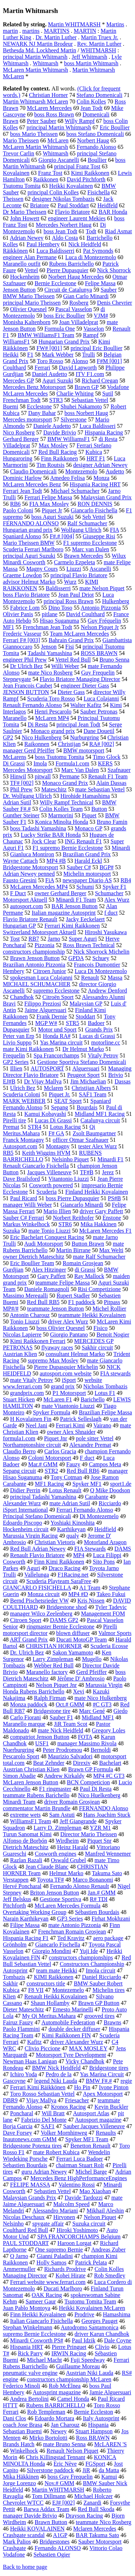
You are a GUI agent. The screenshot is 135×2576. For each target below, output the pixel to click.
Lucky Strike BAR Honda (51, 835)
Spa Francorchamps (56, 1055)
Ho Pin (82, 2087)
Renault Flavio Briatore (37, 1555)
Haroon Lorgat (74, 2243)
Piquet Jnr (55, 1438)
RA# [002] (101, 744)
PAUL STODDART (26, 2243)
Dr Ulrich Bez (26, 666)
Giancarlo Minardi (81, 1205)
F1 (30, 355)
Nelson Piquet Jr (100, 627)
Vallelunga (36, 1575)
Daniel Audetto (49, 374)
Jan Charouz (65, 2425)
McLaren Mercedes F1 (105, 1231)
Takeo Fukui (110, 1594)
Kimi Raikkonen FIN (66, 2035)
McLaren (58, 140)
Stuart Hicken (19, 1399)
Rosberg (79, 303)
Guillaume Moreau (78, 2366)
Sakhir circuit (97, 1347)
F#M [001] (109, 361)
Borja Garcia (17, 2126)
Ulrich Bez (22, 1088)
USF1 (42, 1743)
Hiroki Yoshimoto (77, 2230)
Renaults (106, 2133)
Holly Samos (51, 2262)
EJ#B (9, 1081)
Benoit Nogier (112, 1334)
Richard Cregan (100, 380)
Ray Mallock (89, 1276)
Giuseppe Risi (99, 536)
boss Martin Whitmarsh (91, 63)
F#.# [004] (62, 536)
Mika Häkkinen (21, 2477)
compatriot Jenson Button (39, 1737)
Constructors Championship (92, 1964)
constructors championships (81, 1957)
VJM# (101, 316)
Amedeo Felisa (67, 478)
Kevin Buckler (111, 2107)
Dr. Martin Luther (56, 37)
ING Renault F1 (83, 841)
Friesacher (77, 2100)
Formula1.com (72, 763)
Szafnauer (119, 770)
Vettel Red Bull (73, 660)
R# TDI (98, 1899)
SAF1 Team (92, 1094)
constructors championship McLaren (69, 2379)
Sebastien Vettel (52, 2191)
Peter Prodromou (62, 1750)
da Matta (109, 2470)
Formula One (59, 329)
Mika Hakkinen (99, 1224)
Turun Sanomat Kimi (27, 1834)
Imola (40, 763)
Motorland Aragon (105, 1542)
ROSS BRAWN (99, 653)
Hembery (13, 971)
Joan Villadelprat (78, 322)
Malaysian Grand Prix (106, 497)
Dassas (122, 1081)
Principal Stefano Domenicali (37, 1516)
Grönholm (15, 1944)
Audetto (114, 471)
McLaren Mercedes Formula (67, 1906)
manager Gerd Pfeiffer (29, 750)
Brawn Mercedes (83, 556)
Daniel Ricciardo (101, 1977)
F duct (87, 1458)
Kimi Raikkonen (90, 173)
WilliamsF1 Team (30, 1821)
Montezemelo (68, 1990)
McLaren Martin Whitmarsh (35, 70)
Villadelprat (16, 445)
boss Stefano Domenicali (95, 134)
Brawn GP (87, 387)
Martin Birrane (73, 1250)
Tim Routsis (50, 465)
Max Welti (111, 1250)
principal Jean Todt (78, 724)
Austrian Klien (20, 1354)
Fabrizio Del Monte (44, 2120)
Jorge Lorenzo (19, 2483)
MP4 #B (56, 861)
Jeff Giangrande (78, 1821)
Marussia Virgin (103, 1685)
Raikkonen (45, 179)
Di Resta (38, 724)
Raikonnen (36, 744)
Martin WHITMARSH (74, 24)
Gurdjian (13, 1270)
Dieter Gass (71, 692)
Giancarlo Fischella (57, 1944)
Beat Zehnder (48, 1763)
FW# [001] (49, 348)
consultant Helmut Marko (75, 1354)
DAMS (122, 1549)
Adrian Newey (27, 238)
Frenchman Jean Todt (47, 627)
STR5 (72, 1023)
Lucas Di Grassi (53, 1120)
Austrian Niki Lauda (89, 2373)
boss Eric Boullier (64, 316)
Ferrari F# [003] (21, 640)
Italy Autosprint (101, 2418)
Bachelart (110, 1763)
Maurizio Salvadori (70, 1756)
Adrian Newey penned (29, 874)
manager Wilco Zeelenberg (41, 1613)
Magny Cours (42, 569)
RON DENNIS (95, 504)
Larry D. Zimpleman (57, 1828)
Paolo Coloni (18, 510)
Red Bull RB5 (43, 1302)
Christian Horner (48, 95)
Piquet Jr (52, 510)
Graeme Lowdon (22, 575)
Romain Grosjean (83, 1263)
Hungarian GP (19, 926)
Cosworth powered (51, 1185)
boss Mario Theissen (34, 134)
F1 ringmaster (55, 1789)
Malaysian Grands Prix (29, 2198)
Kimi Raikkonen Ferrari (38, 1341)
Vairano (102, 1425)
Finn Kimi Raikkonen (59, 1562)
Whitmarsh (45, 63)
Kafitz (34, 2042)
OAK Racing (47, 2295)
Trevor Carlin (18, 153)
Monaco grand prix (53, 731)
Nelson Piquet (100, 2217)
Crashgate (14, 2548)
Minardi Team (19, 1802)
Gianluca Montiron (32, 854)
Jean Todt (91, 108)
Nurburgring (84, 737)
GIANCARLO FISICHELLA (37, 1588)
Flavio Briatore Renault (30, 919)
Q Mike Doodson (110, 1490)
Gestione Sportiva (60, 1899)
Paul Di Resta (96, 1789)
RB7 (33, 939)
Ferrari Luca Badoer (79, 2159)
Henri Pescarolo (53, 711)
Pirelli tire (14, 1120)
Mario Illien (57, 1211)
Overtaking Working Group (34, 1912)
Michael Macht (44, 2360)
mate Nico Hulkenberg (101, 1698)
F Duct (18, 893)
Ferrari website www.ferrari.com (48, 2282)
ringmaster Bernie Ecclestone (60, 1626)
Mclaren (53, 1088)
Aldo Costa (65, 238)
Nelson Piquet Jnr (56, 1685)
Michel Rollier (109, 1308)
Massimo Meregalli (25, 1296)
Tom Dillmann (49, 2496)
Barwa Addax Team (46, 2509)
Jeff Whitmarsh (89, 57)
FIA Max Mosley (49, 504)
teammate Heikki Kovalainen (92, 1315)
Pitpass (112, 1302)
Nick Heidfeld (84, 244)
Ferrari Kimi (70, 1425)
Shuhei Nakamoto (81, 406)
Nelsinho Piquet (70, 1159)
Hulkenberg (115, 601)
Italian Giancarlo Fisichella (41, 2321)
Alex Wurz (117, 900)
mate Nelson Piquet (101, 588)
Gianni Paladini (55, 2256)
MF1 (8, 627)
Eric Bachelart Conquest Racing (47, 1237)
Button (99, 809)
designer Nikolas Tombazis (63, 199)
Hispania (98, 2425)
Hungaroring (17, 458)
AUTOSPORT (47, 1068)
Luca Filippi (107, 1555)
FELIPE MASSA (30, 2185)
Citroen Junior (49, 971)
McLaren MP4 (52, 718)
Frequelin (14, 1055)
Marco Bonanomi (92, 1880)
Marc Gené (92, 1711)
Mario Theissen (21, 140)
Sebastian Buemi (22, 2431)
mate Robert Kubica (56, 2152)
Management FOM (103, 1613)
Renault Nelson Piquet (72, 2451)
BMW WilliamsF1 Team (46, 335)
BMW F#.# (99, 2081)
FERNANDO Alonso (103, 1808)
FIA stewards (115, 1373)
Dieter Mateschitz (23, 2009)
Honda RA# (57, 1036)
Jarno (54, 939)
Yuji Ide (89, 1951)
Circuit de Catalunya (68, 290)
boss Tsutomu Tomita (59, 757)
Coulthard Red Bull (25, 2230)
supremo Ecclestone (56, 990)
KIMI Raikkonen (53, 1977)
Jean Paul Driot (76, 595)
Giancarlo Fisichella (94, 510)
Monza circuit (43, 1594)
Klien (9, 1996)
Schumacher (109, 893)
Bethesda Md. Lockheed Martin (39, 50)
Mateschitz (54, 789)
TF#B (86, 1172)
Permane (69, 776)
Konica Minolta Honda (61, 822)
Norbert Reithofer (73, 1218)
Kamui (109, 2477)
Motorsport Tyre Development (71, 2055)
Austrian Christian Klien (31, 1769)
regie (126, 2081)
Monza (101, 478)
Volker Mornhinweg (64, 2133)
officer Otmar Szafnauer (80, 1140)
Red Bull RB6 (83, 1471)
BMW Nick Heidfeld (56, 2068)
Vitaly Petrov (103, 1055)
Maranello (15, 718)
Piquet (89, 815)
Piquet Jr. (60, 1094)
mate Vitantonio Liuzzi (68, 1406)
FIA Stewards (90, 1549)
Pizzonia (44, 945)
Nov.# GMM (60, 2483)
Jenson (49, 647)
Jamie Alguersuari (110, 2392)
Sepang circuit (19, 1471)
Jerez (108, 1172)
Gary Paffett (51, 1276)
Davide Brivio (59, 432)
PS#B (114, 1198)
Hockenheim (25, 277)
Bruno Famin (112, 822)
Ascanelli (100, 569)
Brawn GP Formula (90, 1769)
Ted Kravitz (71, 1938)
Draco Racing (64, 1568)
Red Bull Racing (58, 452)
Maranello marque (24, 1724)
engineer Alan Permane (30, 257)
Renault (90, 978)
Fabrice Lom (25, 608)
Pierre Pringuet (69, 2347)
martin (10, 31)
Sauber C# (79, 867)
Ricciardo (110, 1503)
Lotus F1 (105, 1393)
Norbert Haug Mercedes (76, 277)
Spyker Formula (52, 1412)
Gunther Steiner (21, 815)
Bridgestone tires (109, 2068)
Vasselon (94, 329)
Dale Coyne (117, 2340)
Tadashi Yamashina (50, 653)
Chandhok (22, 997)
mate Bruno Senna (64, 2444)
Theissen (13, 199)
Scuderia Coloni (21, 1094)
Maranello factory (47, 1672)
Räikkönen (15, 251)
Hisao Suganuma (59, 621)
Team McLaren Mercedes (79, 634)
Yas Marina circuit (61, 1042)
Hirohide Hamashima (85, 796)
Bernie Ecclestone (55, 283)
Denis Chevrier (114, 303)
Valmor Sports (114, 1633)
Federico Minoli (21, 2386)
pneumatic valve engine (30, 2373)
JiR (86, 2470)
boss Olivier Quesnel (60, 1328)
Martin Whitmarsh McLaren (35, 101)
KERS (105, 763)
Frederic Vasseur (22, 634)
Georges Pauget (99, 2321)
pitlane (50, 614)
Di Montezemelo (99, 1516)
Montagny (58, 1146)
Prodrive (84, 2314)
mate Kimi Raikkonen (28, 1049)
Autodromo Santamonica (89, 2327)
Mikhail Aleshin (105, 2211)
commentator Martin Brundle (37, 1808)
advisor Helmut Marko (29, 582)
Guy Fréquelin (104, 621)
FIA (114, 530)
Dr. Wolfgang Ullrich (27, 796)
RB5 (8, 1153)
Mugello (92, 1659)
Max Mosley (53, 445)
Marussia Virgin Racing (30, 1536)
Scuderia (46, 1192)
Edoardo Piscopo (22, 1523)
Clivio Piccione (42, 2048)
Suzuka (11, 1231)
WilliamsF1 (16, 342)
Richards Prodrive (65, 2269)
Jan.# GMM (102, 1893)
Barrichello (99, 238)
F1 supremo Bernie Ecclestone (67, 848)
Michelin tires (109, 1990)
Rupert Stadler (73, 1296)
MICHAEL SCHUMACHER (36, 984)
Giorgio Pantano (69, 1334)
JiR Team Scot (70, 1724)
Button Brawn (88, 1244)
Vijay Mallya (41, 2100)
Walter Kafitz (85, 705)
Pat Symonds (98, 251)
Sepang (59, 1107)
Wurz (70, 582)
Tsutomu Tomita (22, 186)
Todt (91, 231)
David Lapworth (78, 367)
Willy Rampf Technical (66, 802)
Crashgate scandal (24, 2535)
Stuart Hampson (94, 2431)
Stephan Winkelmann (27, 2327)
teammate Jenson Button (55, 1308)
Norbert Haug (93, 140)
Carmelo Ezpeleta (74, 562)
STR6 (65, 1224)
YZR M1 (100, 1828)
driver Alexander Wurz (76, 2042)
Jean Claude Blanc (47, 1867)
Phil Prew (21, 789)
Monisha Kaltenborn (26, 322)
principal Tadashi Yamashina (43, 1497)
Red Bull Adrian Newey (38, 1549)
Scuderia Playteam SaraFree (58, 1581)
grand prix (63, 1386)
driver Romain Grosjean (72, 1802)
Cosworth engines (55, 1854)
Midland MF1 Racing (100, 1114)
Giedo (120, 1711)
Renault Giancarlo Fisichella (36, 1166)
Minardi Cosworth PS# (36, 2340)
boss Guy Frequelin (70, 2477)
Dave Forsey (17, 2133)
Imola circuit (100, 1970)
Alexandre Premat (90, 1445)
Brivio (115, 1075)
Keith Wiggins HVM (46, 1153)
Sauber (109, 290)
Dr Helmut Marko (83, 1049)
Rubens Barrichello (71, 264)
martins (31, 31)
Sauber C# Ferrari (23, 1218)
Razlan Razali (26, 1860)
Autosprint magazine (57, 2392)
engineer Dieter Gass (85, 685)
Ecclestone (39, 406)
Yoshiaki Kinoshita (72, 1523)
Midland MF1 (98, 1717)
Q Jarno (19, 2256)
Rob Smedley (109, 2275)
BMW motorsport (83, 750)
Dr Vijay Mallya (43, 1081)
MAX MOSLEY (88, 2048)
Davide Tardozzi (84, 2198)
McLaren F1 (57, 1399)
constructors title (46, 1983)
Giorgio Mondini (51, 1951)
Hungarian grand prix (28, 530)
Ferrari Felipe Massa (48, 497)
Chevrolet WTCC (23, 2503)
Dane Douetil (99, 731)
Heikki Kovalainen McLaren (92, 2308)
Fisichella (98, 192)
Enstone (112, 1218)
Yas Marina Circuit (102, 2074)
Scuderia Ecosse (109, 1646)
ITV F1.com (90, 374)
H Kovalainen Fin (30, 1419)
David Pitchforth (86, 179)
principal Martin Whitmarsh (35, 57)
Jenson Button (19, 290)
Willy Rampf (80, 121)
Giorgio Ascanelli (59, 160)
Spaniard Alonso (22, 536)
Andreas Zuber (108, 2249)
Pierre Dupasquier (67, 270)
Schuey (100, 958)
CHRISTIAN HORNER (54, 1646)
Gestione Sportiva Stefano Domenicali (81, 1062)
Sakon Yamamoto (73, 1652)
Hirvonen (64, 2217)
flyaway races (57, 1347)
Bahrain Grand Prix (71, 640)
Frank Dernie (51, 1016)
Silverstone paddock (50, 2470)
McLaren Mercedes (49, 108)
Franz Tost (50, 173)
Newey (58, 2431)
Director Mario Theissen (88, 1834)
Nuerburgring (18, 1750)
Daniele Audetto (52, 426)
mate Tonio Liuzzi (49, 1231)
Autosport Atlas (91, 2113)
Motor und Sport (57, 1029)
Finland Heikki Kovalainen (96, 1192)
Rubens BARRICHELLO (55, 2405)
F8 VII (36, 1990)
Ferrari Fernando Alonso (85, 1510)
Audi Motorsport (43, 1244)
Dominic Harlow (22, 478)
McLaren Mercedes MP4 (39, 887)
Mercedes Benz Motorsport (34, 387)
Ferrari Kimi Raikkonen (72, 926)
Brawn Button (51, 2522)
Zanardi (93, 2503)
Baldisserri (58, 588)
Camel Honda (73, 2399)
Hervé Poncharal (22, 1886)
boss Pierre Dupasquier (72, 1198)
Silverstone (73, 419)
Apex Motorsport (103, 2094)
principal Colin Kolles (52, 192)
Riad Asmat (118, 231)
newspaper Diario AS (87, 880)
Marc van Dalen (90, 549)
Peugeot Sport (83, 1075)
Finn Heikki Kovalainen (38, 2314)
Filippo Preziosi (42, 1003)
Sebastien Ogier (51, 2554)
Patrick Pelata (91, 2262)
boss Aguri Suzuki (52, 517)
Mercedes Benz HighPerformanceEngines (78, 2178)
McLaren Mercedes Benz (32, 484)
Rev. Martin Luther (99, 44)
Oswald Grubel (68, 1860)
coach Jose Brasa (22, 2425)
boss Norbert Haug (86, 413)
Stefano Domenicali (99, 95)
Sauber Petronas (99, 711)
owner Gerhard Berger (60, 893)
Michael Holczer (93, 2496)
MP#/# (11, 1308)
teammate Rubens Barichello (36, 1795)
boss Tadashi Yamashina (38, 828)
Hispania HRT (26, 2347)
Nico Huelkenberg (99, 1795)
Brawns (112, 2022)
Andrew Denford (107, 990)
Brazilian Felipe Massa (105, 1412)
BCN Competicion (88, 1782)
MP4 (78, 1555)
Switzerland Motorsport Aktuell (39, 932)
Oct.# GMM (70, 1704)
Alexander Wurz (22, 1503)
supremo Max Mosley (53, 1360)
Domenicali (95, 114)
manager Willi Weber (27, 1205)
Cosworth (14, 1562)
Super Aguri (83, 939)
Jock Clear (44, 841)
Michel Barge (91, 2172)
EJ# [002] (63, 2503)
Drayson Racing (84, 2516)
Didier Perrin (25, 1490)
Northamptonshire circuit (32, 1445)
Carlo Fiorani (25, 1717)
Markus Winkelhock (26, 1224)
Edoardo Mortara (54, 2418)
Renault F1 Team (108, 776)
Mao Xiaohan (95, 2191)
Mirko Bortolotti (48, 2438)
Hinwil (18, 776)
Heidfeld (108, 205)
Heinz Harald (72, 1847)
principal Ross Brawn (69, 601)
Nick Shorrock (114, 270)
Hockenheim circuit (26, 1529)
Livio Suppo (17, 1042)
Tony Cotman (66, 1477)
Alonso (80, 361)
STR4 (34, 1127)
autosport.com (26, 906)
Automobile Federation (68, 2022)
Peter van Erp (18, 1036)
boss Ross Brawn (54, 114)
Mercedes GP (18, 380)
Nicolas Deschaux (24, 2217)
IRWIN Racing (68, 2353)
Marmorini (60, 815)
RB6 (15, 504)
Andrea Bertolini (29, 2399)
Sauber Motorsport (99, 2542)
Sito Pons (104, 1562)
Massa (115, 978)
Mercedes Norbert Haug (63, 225)
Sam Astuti (62, 1815)
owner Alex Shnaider (71, 1432)
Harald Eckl (88, 861)
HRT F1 (95, 458)
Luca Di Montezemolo (101, 971)
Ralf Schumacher (87, 523)
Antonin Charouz (30, 1315)
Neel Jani (36, 1425)
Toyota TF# (50, 1880)
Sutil (107, 393)
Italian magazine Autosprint (64, 913)
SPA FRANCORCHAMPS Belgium (79, 2236)
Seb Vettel (93, 517)
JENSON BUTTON (26, 692)
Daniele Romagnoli (46, 1289)
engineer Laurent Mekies (76, 218)
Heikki (11, 355)
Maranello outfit (21, 264)
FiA (49, 880)
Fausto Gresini (20, 880)
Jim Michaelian (88, 1081)
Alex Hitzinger (49, 1270)
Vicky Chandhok (85, 2061)
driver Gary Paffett (101, 1211)
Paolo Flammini (21, 2029)
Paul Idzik (83, 2340)
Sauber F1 (61, 1717)
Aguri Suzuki (57, 380)
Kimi (116, 705)
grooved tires (99, 2016)
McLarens (14, 757)
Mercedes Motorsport (28, 770)
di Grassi (85, 1270)
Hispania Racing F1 (26, 1938)
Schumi (85, 887)
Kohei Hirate (70, 2275)
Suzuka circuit (88, 2224)
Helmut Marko (66, 1873)
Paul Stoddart (73, 205)
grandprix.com (27, 1393)
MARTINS (56, 31)
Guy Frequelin (97, 673)
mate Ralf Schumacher (99, 1257)
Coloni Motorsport (49, 1458)
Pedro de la (59, 2074)
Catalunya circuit (100, 1120)
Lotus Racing (65, 1127)
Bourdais (87, 1107)
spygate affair (48, 2224)
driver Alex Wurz (68, 1321)
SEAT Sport (68, 1101)
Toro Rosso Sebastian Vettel (42, 2094)
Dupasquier (16, 1029)
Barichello (93, 1399)
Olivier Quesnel (28, 309)
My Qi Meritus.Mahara (49, 2016)
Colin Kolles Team (60, 809)
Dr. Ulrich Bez (27, 1652)
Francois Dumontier (97, 965)
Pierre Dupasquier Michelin (66, 1367)
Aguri (33, 1568)
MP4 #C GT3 (109, 1776)
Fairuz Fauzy (18, 2022)
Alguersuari (86, 1068)
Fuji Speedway (88, 2360)
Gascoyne (14, 2081)
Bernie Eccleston (93, 2412)
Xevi (78, 1691)
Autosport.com (20, 1146)
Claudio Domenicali (33, 471)
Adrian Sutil (17, 802)
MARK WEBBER (24, 1101)
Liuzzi (73, 569)
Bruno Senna (114, 660)
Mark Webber (57, 355)
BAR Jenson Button (74, 906)
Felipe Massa (100, 283)
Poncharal (21, 2113)
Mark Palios (17, 2542)
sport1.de (120, 1484)
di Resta (108, 439)
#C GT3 (102, 1704)
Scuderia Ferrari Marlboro (33, 549)
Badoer (96, 1023)
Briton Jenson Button (54, 1893)
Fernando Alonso (96, 147)
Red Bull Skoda (96, 2509)
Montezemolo (81, 471)
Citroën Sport (58, 997)
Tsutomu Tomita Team (90, 2301)
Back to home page (25, 2567)
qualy (72, 1536)
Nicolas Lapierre (22, 1334)
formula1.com (19, 1438)
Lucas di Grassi (97, 1036)
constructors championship (34, 952)
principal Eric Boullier (96, 348)
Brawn (10, 121)
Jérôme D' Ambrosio (81, 1678)
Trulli (88, 355)
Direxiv (82, 1763)
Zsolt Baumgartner (94, 1133)
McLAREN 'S (110, 2444)
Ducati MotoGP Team (82, 1639)
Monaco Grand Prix (65, 783)
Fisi (69, 647)
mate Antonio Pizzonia (74, 1925)
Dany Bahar (42, 413)
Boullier (97, 160)
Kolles (10, 244)
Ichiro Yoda (23, 2074)
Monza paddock (28, 1704)
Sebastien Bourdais (25, 2165)
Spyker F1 (114, 887)
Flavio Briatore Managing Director (80, 679)
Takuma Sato (107, 1873)
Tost (15, 939)
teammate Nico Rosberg (103, 2522)
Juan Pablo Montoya (26, 2308)
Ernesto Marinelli (73, 2009)
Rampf (91, 335)
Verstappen (15, 1880)
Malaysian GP (85, 1003)
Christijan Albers (91, 1088)
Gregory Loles (108, 1730)
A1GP (60, 2535)
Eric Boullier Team (32, 1263)
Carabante (96, 1497)
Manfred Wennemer (108, 1854)
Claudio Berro (19, 1451)
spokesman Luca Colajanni (41, 978)
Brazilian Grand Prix (87, 854)
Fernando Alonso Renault (79, 1886)
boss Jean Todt (60, 231)
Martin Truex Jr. (99, 37)
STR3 (56, 400)
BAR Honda (113, 212)
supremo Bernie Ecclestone (34, 2334)
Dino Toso (60, 608)
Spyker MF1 (86, 1484)
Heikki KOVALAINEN (37, 2529)
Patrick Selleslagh (81, 1419)
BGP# (106, 867)
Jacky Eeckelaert (85, 919)
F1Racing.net (73, 1575)
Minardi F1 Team (76, 900)
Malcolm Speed (71, 2204)
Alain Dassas (111, 783)
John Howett (24, 218)
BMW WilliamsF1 (69, 439)
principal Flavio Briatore (78, 575)
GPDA (76, 958)
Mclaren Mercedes (94, 2529)
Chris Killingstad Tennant (55, 2457)
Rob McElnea (65, 2386)
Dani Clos (14, 2418)
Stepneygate (17, 679)
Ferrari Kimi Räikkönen (38, 2087)
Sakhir (10, 1983)
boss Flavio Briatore (26, 595)
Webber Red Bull (54, 1665)
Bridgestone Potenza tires (32, 2146)
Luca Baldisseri (98, 426)
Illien (16, 1068)
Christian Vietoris (55, 1542)
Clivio (102, 2347)
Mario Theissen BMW (28, 543)
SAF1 (47, 2126)
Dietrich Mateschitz (26, 1847)
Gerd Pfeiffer (91, 1672)
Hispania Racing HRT (95, 484)
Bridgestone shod (66, 1607)
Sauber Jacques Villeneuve (94, 2126)
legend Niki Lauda (55, 2081)
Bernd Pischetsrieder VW (39, 1601)
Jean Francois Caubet (27, 685)
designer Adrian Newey (100, 465)
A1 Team (89, 1588)
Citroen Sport (25, 1620)
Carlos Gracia (60, 1451)
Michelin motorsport (87, 874)
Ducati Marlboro (63, 2288)
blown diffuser (73, 1633)
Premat (11, 1127)
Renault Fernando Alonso (32, 705)
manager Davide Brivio (30, 2516)
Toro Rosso (50, 361)
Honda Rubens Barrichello (33, 1691)
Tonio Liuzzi (25, 1321)
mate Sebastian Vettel (100, 789)
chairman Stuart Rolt (80, 2165)
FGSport (95, 2464)
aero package (108, 1938)
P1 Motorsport (69, 1393)
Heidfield (105, 1529)
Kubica (93, 452)
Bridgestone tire (52, 1711)
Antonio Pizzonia (101, 608)
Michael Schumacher (75, 491)
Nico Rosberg (19, 432)
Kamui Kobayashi (45, 1114)
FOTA (85, 1737)
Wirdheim (66, 1841)
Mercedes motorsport (27, 419)
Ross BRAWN (92, 2438)
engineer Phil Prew (25, 660)
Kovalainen (16, 173)
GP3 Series (70, 1919)
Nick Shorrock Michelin (101, 952)
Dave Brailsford (21, 1179)
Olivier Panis (18, 614)
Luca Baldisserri (55, 251)
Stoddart (85, 1016)
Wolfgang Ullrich (81, 530)
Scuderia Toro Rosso (51, 698)
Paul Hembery (43, 244)
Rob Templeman (46, 2412)
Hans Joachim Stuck (107, 1815)
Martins (115, 24)
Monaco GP (88, 828)
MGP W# (46, 1023)
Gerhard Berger (21, 439)
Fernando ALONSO (58, 2548)
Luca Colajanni (101, 698)
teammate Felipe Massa (62, 1283)
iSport (69, 1380)
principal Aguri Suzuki (29, 556)
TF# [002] (21, 783)
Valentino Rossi (76, 2185)
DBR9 (10, 2100)
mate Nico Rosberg (50, 673)
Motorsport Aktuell (25, 900)
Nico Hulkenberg (41, 737)
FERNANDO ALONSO (31, 523)
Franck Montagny (23, 1140)
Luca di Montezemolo (90, 257)
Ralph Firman (50, 1698)
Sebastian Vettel (89, 400)
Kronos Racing (68, 2107)
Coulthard (14, 367)
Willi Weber (65, 666)
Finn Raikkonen (59, 458)
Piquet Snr (99, 1841)
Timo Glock (106, 757)
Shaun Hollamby (50, 2003)
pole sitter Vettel (95, 1438)
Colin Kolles (91, 101)
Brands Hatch (19, 2444)
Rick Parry (30, 2353)
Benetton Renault (91, 2146)
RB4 (126, 880)
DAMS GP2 (64, 1620)
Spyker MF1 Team (86, 2139)
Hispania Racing (104, 432)
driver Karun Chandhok (102, 2334)
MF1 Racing (49, 1484)
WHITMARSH (98, 50)
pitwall (42, 776)
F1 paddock (81, 1302)
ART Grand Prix (29, 1639)
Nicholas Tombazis (105, 1386)
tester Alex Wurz (97, 1146)
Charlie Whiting (75, 393)
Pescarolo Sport (21, 1756)
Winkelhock (24, 2451)
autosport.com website (65, 1373)
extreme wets (25, 1815)
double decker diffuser (74, 2029)
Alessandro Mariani (55, 2211)
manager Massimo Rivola (86, 1743)
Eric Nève (65, 2464)
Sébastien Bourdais (97, 1912)
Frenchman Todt (22, 400)
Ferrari (42, 367)
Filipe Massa (25, 1925)
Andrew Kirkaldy (64, 1776)
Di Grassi (14, 763)
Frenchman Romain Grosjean (72, 1931)
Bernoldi (101, 1750)
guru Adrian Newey (44, 2172)
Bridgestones (55, 2542)
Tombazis (14, 1977)
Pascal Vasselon (73, 309)
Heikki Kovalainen (71, 186)
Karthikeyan (71, 1529)
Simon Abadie (19, 1776)
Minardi (121, 848)
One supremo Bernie (59, 2249)
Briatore (39, 205)
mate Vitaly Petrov (31, 1380)
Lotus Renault (65, 1490)
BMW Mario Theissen (28, 296)
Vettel (31, 270)
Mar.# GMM (43, 1464)
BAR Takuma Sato (97, 2535)
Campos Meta (105, 1464)
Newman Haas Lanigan (30, 2061)
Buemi (10, 406)
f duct (111, 913)
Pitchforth (14, 1906)
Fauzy (73, 1464)
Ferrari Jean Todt (22, 491)
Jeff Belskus (17, 1899)
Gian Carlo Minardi (85, 296)
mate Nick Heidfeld (60, 1730)
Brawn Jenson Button (35, 958)
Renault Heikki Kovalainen (55, 1996)
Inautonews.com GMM (30, 2139)
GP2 (8, 737)
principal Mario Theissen (32, 303)
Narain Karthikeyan (26, 1919)
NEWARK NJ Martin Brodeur (38, 44)
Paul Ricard (23, 1198)
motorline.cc (105, 1042)
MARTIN (85, 31)
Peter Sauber (41, 121)
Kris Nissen (90, 1601)
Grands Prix (99, 1029)
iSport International (25, 1510)
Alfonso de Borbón (25, 1841)
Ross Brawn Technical (88, 945)
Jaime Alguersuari (45, 1010)
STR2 (51, 1471)
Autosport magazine (98, 2120)
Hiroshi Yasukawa (106, 932)
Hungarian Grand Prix (64, 342)
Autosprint (15, 1970)
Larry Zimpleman (52, 1659)
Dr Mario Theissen (24, 212)
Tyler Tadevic (111, 1607)
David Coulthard (85, 614)
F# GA (56, 1133)
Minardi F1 (110, 1159)
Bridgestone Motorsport (30, 867)
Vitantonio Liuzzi (68, 1179)
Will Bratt (53, 2113)
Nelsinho (13, 2224)
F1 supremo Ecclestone (90, 543)
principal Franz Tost (77, 166)
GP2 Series (16, 1062)
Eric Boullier (115, 127)
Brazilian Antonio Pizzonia (34, 965)
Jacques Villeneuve (49, 1172)
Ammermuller (19, 2269)
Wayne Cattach (20, 861)
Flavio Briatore (72, 212)
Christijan (69, 744)
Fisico (101, 1328)
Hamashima (116, 2314)
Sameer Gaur (41, 2301)
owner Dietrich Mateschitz (33, 1257)
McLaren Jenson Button (30, 1782)
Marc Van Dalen (80, 770)
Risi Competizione (99, 1289)
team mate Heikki (56, 1970)
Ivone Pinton (114, 2087)
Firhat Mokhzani (110, 1919)
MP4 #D (78, 1594)
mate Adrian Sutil (69, 1503)
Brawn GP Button (98, 2003)
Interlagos (14, 711)
